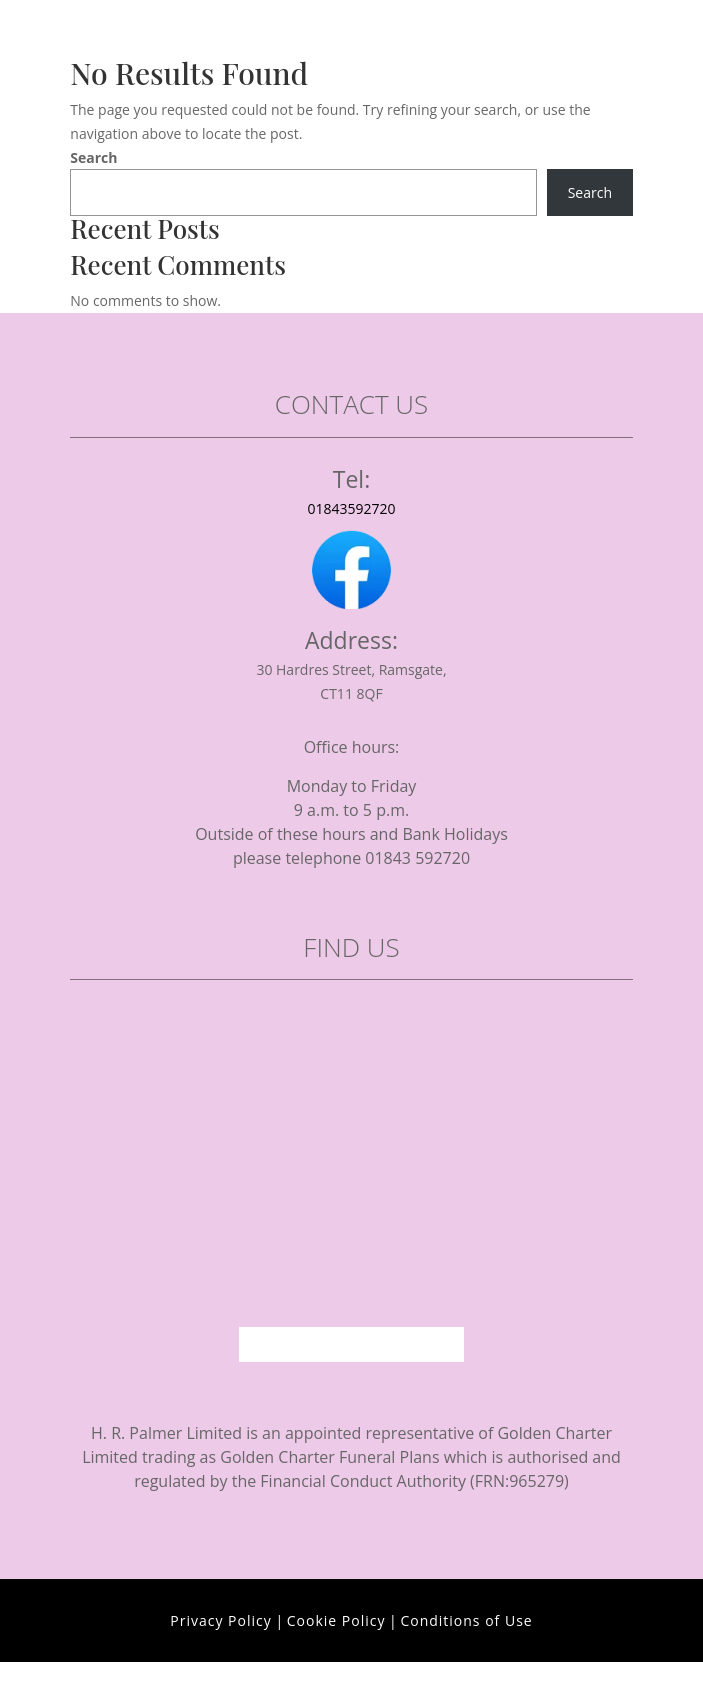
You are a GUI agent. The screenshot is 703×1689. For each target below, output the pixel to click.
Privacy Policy (220, 1620)
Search (93, 157)
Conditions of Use (466, 1620)
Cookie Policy (336, 1620)
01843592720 (351, 508)
